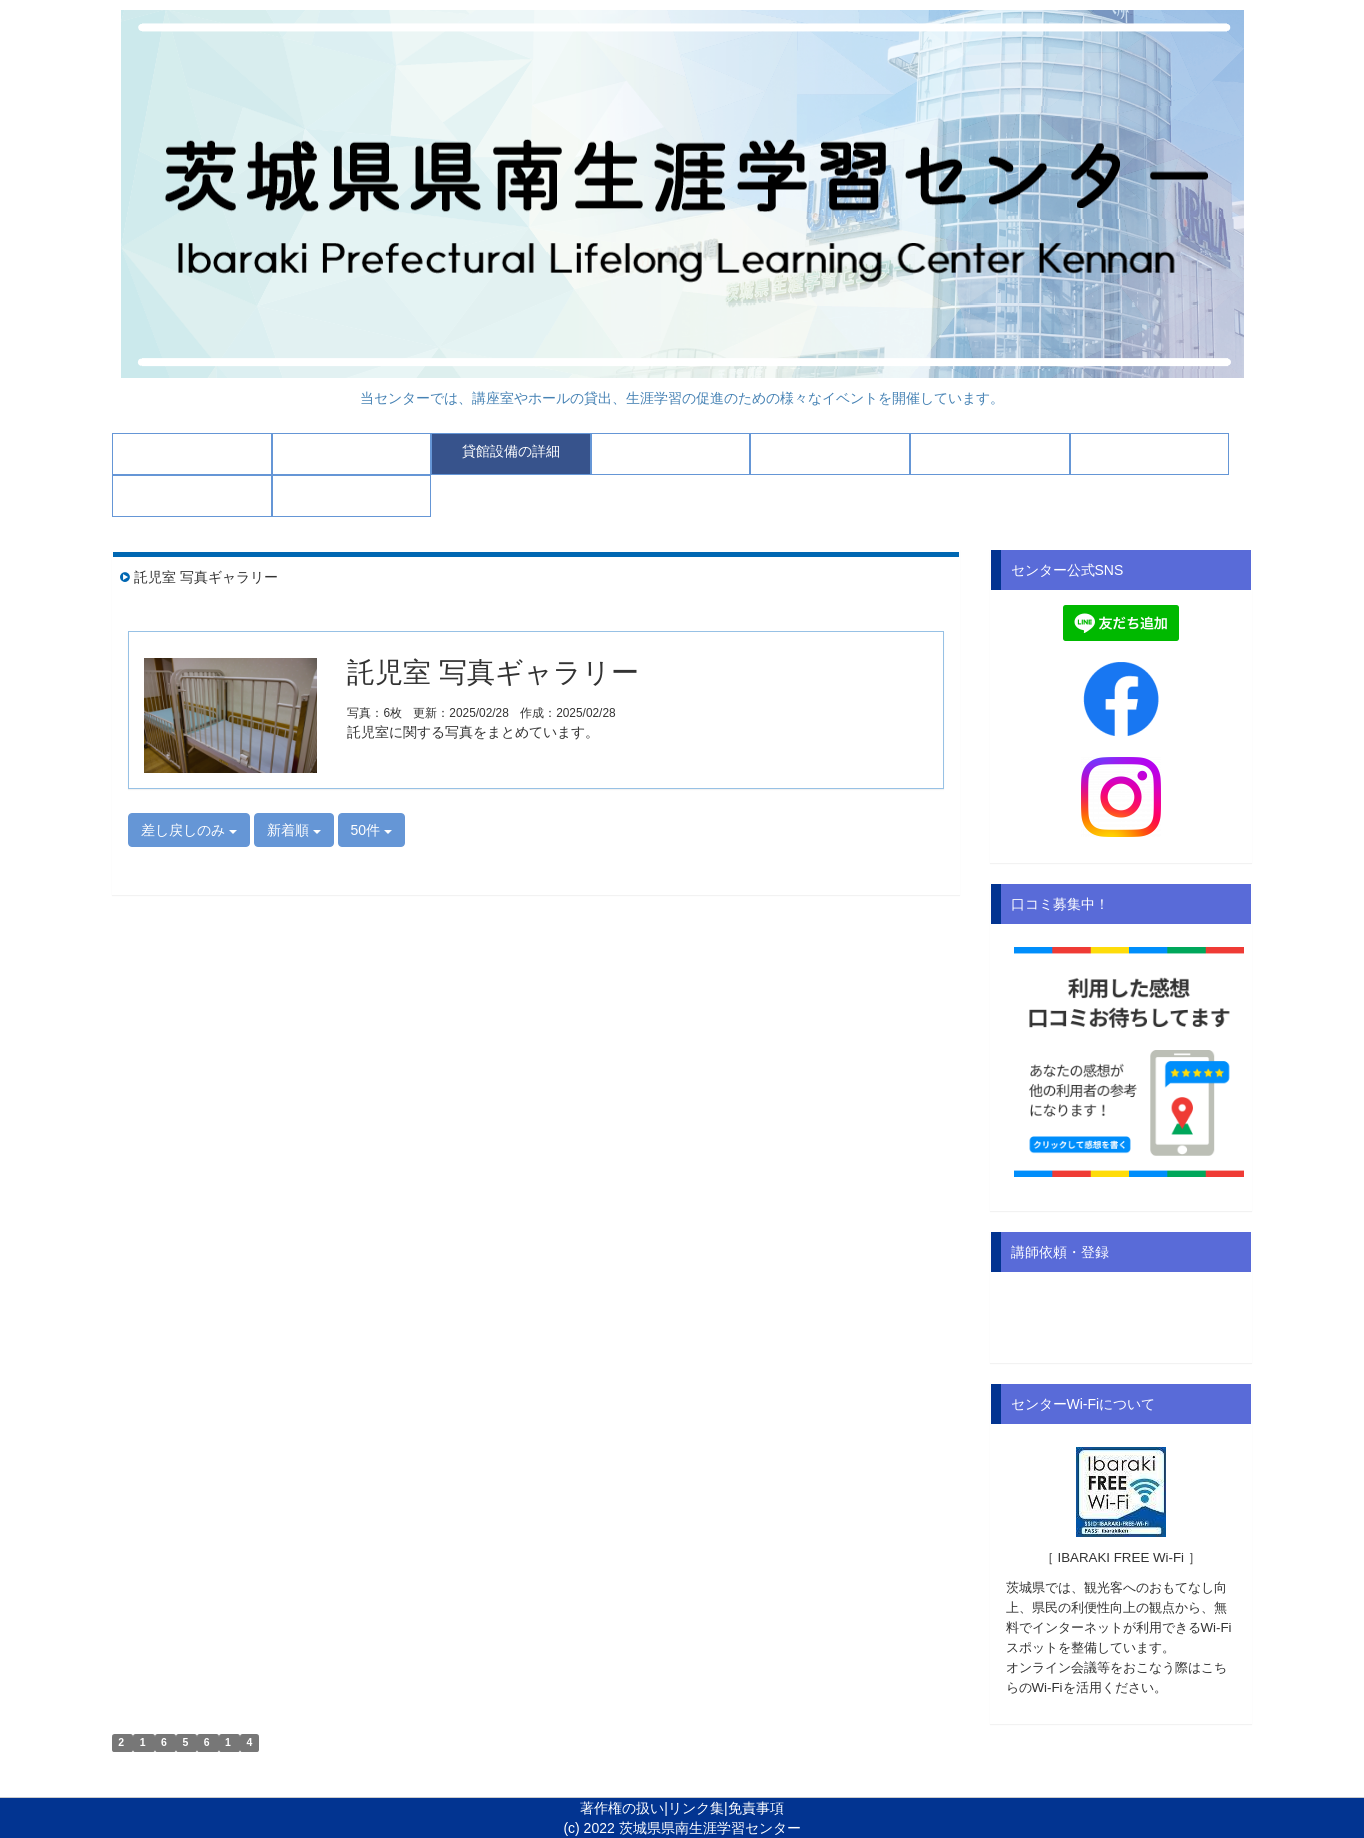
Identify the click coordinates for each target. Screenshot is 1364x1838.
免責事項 (756, 1808)
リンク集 (696, 1808)
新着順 (294, 830)
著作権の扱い (622, 1808)
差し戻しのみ (189, 830)
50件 (371, 830)
